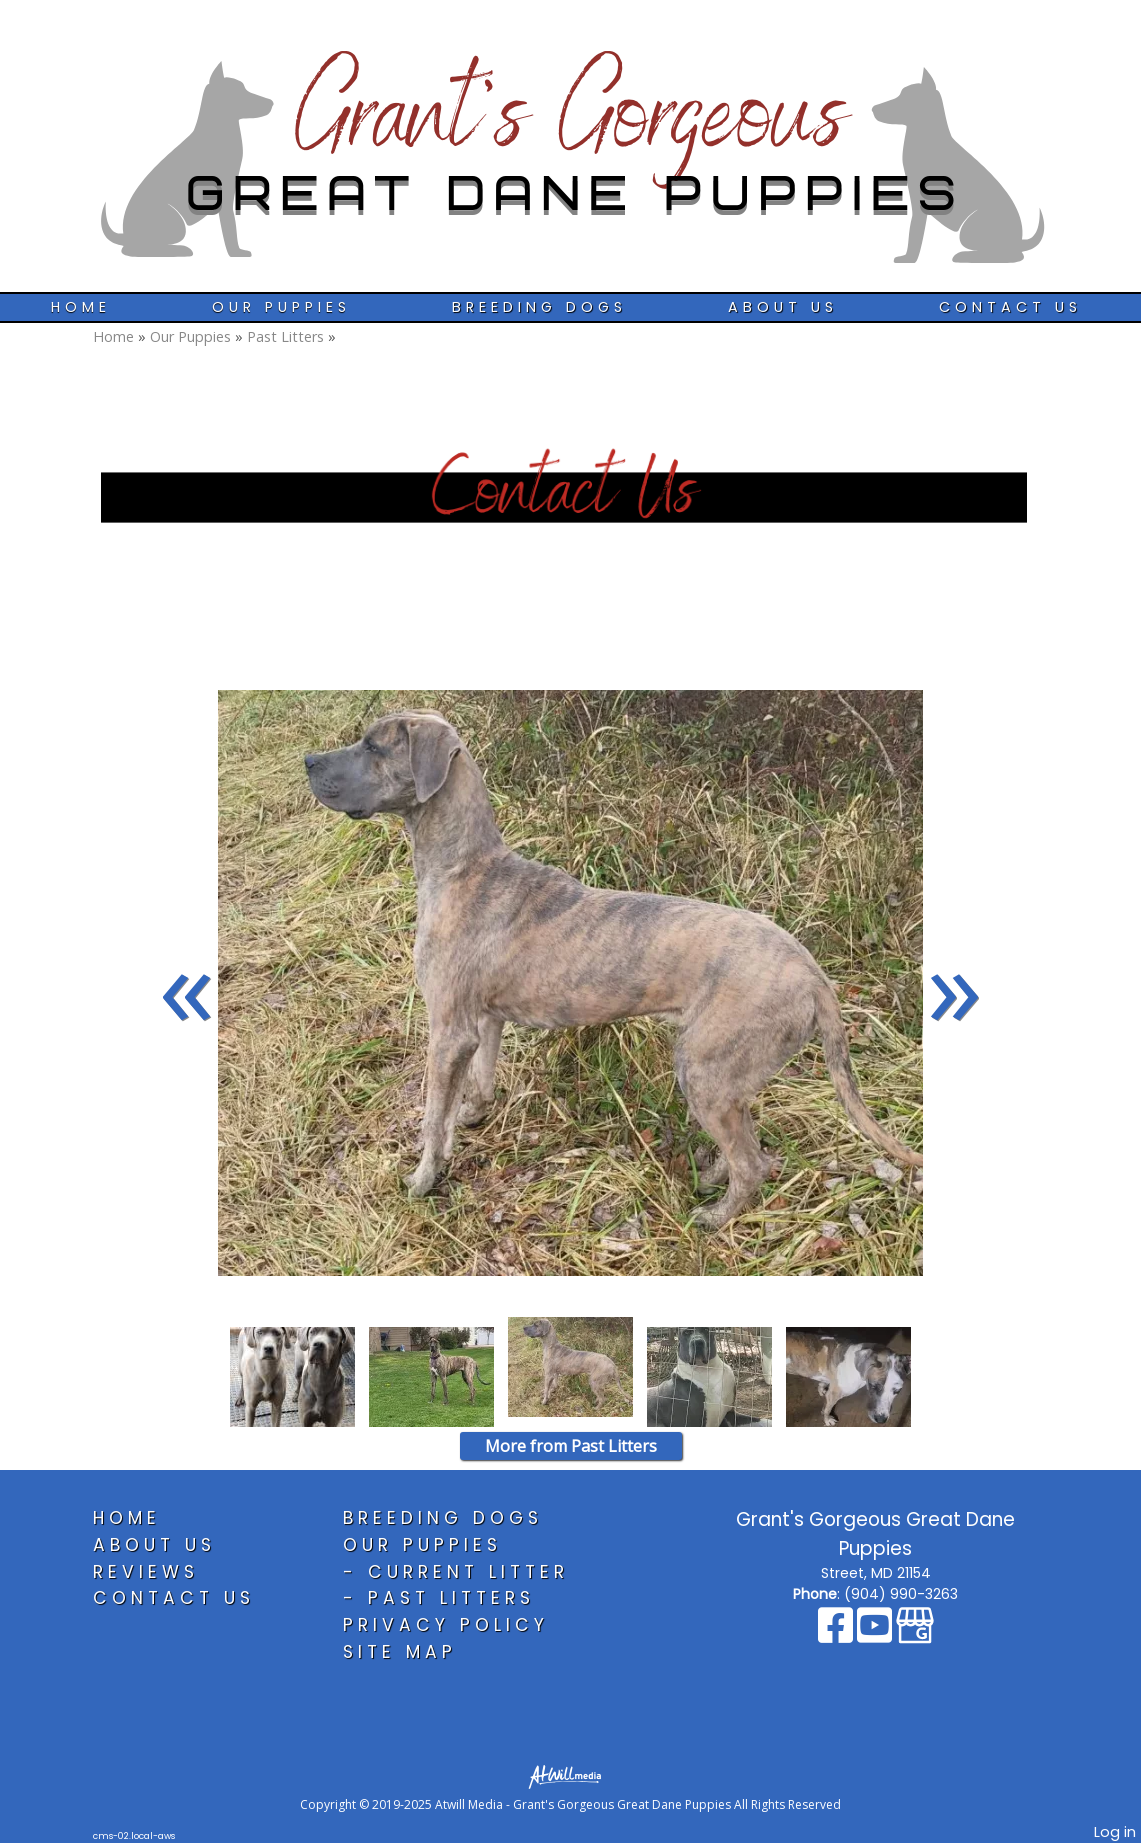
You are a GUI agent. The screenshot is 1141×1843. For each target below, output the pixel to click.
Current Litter (468, 1572)
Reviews (146, 1572)
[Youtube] (876, 1635)
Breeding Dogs (539, 307)
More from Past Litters (571, 1446)
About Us (783, 307)
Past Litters (285, 336)
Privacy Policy (446, 1625)
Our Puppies (281, 307)
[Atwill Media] (571, 1775)
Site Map (400, 1652)
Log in (1115, 1832)
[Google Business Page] (915, 1635)
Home (81, 307)
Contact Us (1010, 307)
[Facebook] (837, 1635)
